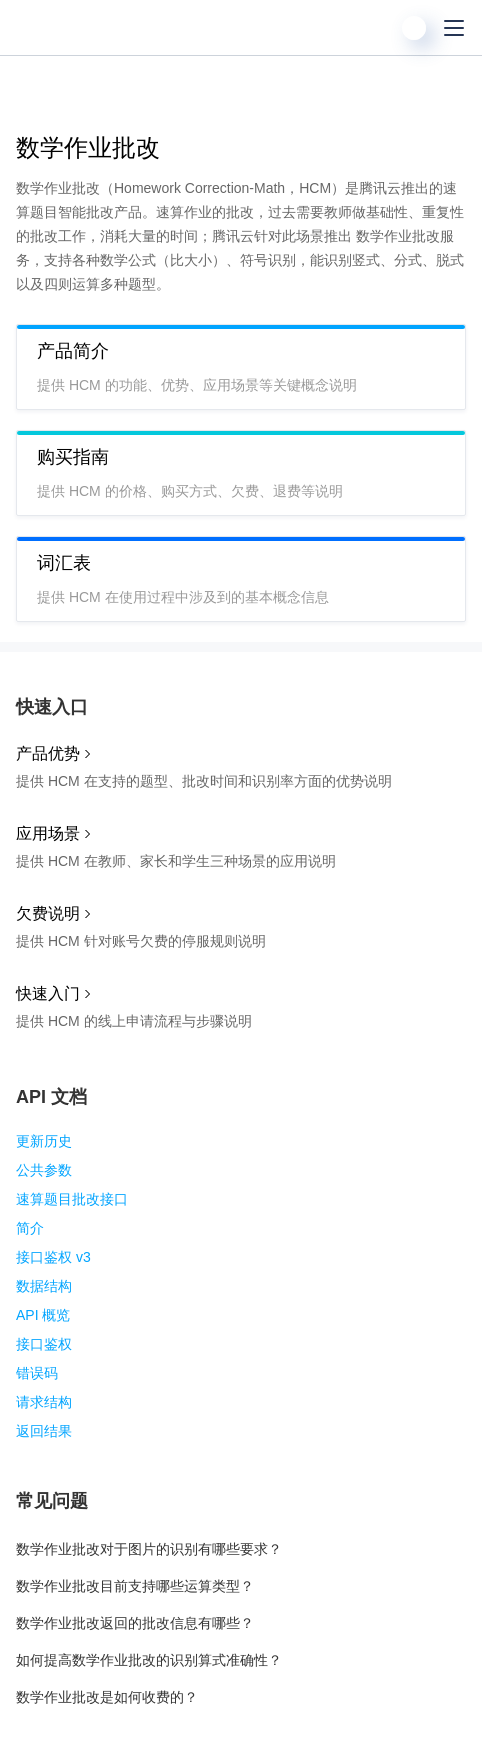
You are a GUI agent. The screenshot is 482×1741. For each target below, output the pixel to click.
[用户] (414, 28)
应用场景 (48, 833)
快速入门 (48, 993)
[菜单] (454, 28)
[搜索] (374, 28)
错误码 (37, 1373)
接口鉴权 (44, 1344)
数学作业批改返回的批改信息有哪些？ (135, 1623)
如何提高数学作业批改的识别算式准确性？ (149, 1660)
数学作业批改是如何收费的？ (107, 1697)
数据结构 (44, 1286)
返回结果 (44, 1431)
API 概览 (43, 1315)
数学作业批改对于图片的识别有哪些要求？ (149, 1549)
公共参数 (44, 1170)
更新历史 (44, 1141)
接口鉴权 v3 (53, 1257)
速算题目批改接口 (72, 1199)
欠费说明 (48, 913)
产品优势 (48, 753)
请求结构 (44, 1402)
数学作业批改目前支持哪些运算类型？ (135, 1586)
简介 (30, 1228)
